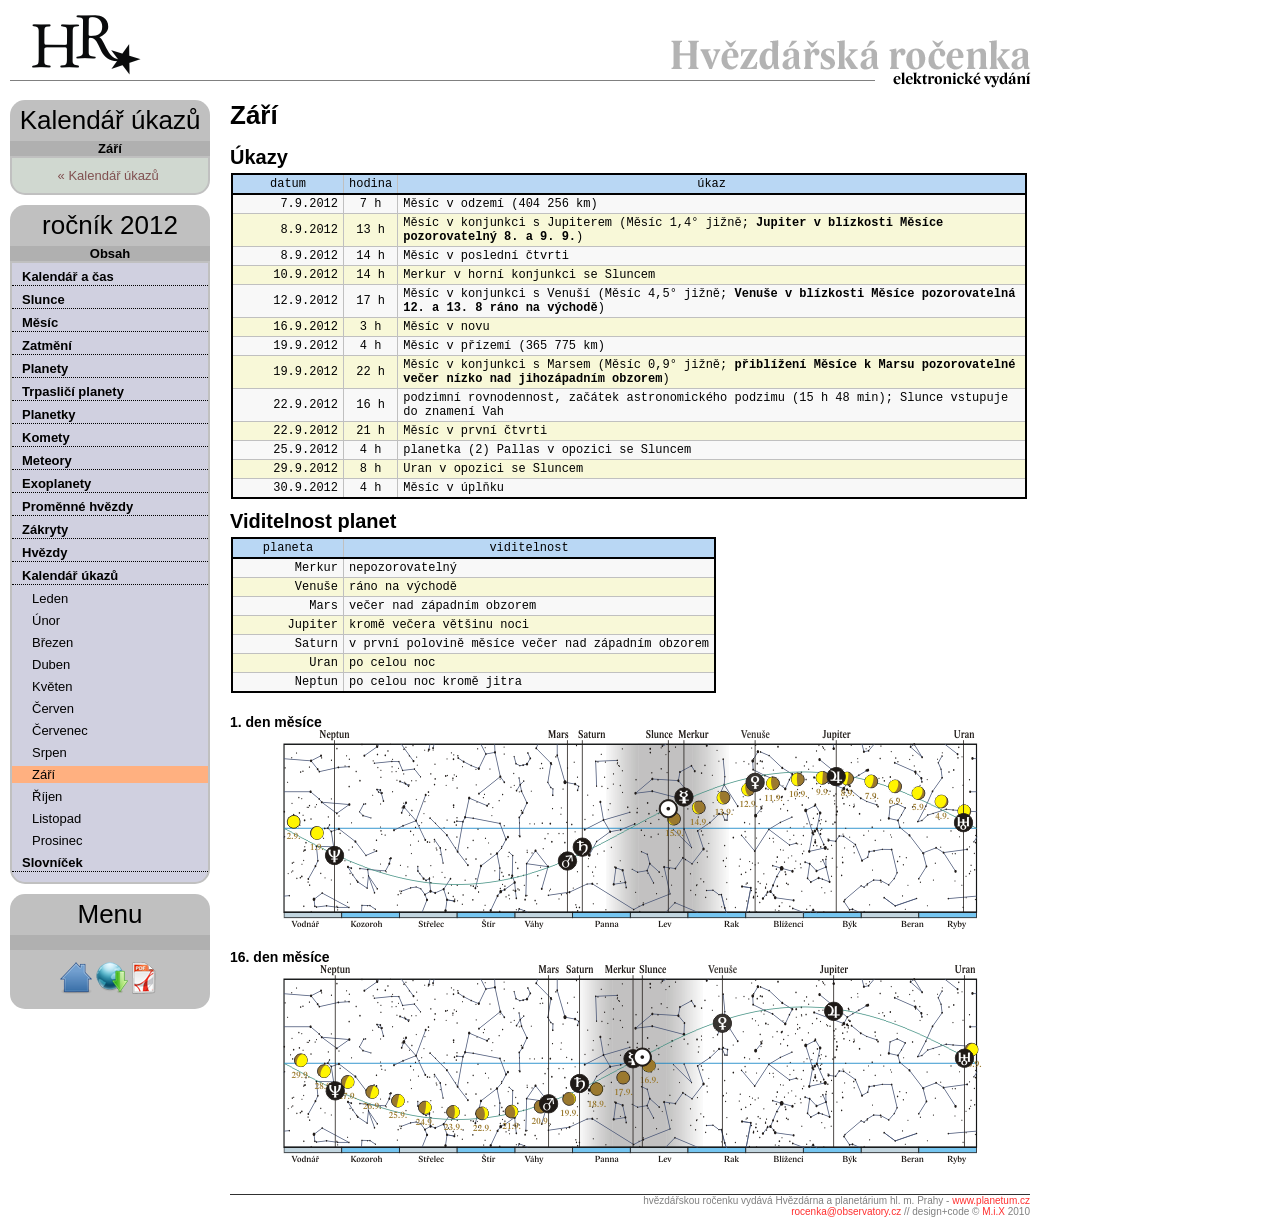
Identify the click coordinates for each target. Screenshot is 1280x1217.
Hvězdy (45, 552)
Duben (51, 664)
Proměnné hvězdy (77, 506)
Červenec (60, 730)
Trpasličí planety (73, 391)
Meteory (47, 460)
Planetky (48, 414)
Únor (46, 620)
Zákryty (45, 529)
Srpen (49, 752)
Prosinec (57, 840)
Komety (46, 437)
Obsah (110, 253)
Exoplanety (56, 483)
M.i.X (993, 1211)
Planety (45, 368)
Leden (50, 598)
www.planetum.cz (991, 1200)
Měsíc (40, 322)
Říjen (47, 796)
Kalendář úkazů (70, 575)
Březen (52, 642)
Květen (52, 686)
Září (43, 774)
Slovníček (52, 862)
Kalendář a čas (68, 276)
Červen (53, 708)
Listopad (56, 818)
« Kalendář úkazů (108, 175)
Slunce (43, 299)
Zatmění (47, 345)
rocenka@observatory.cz (846, 1211)
